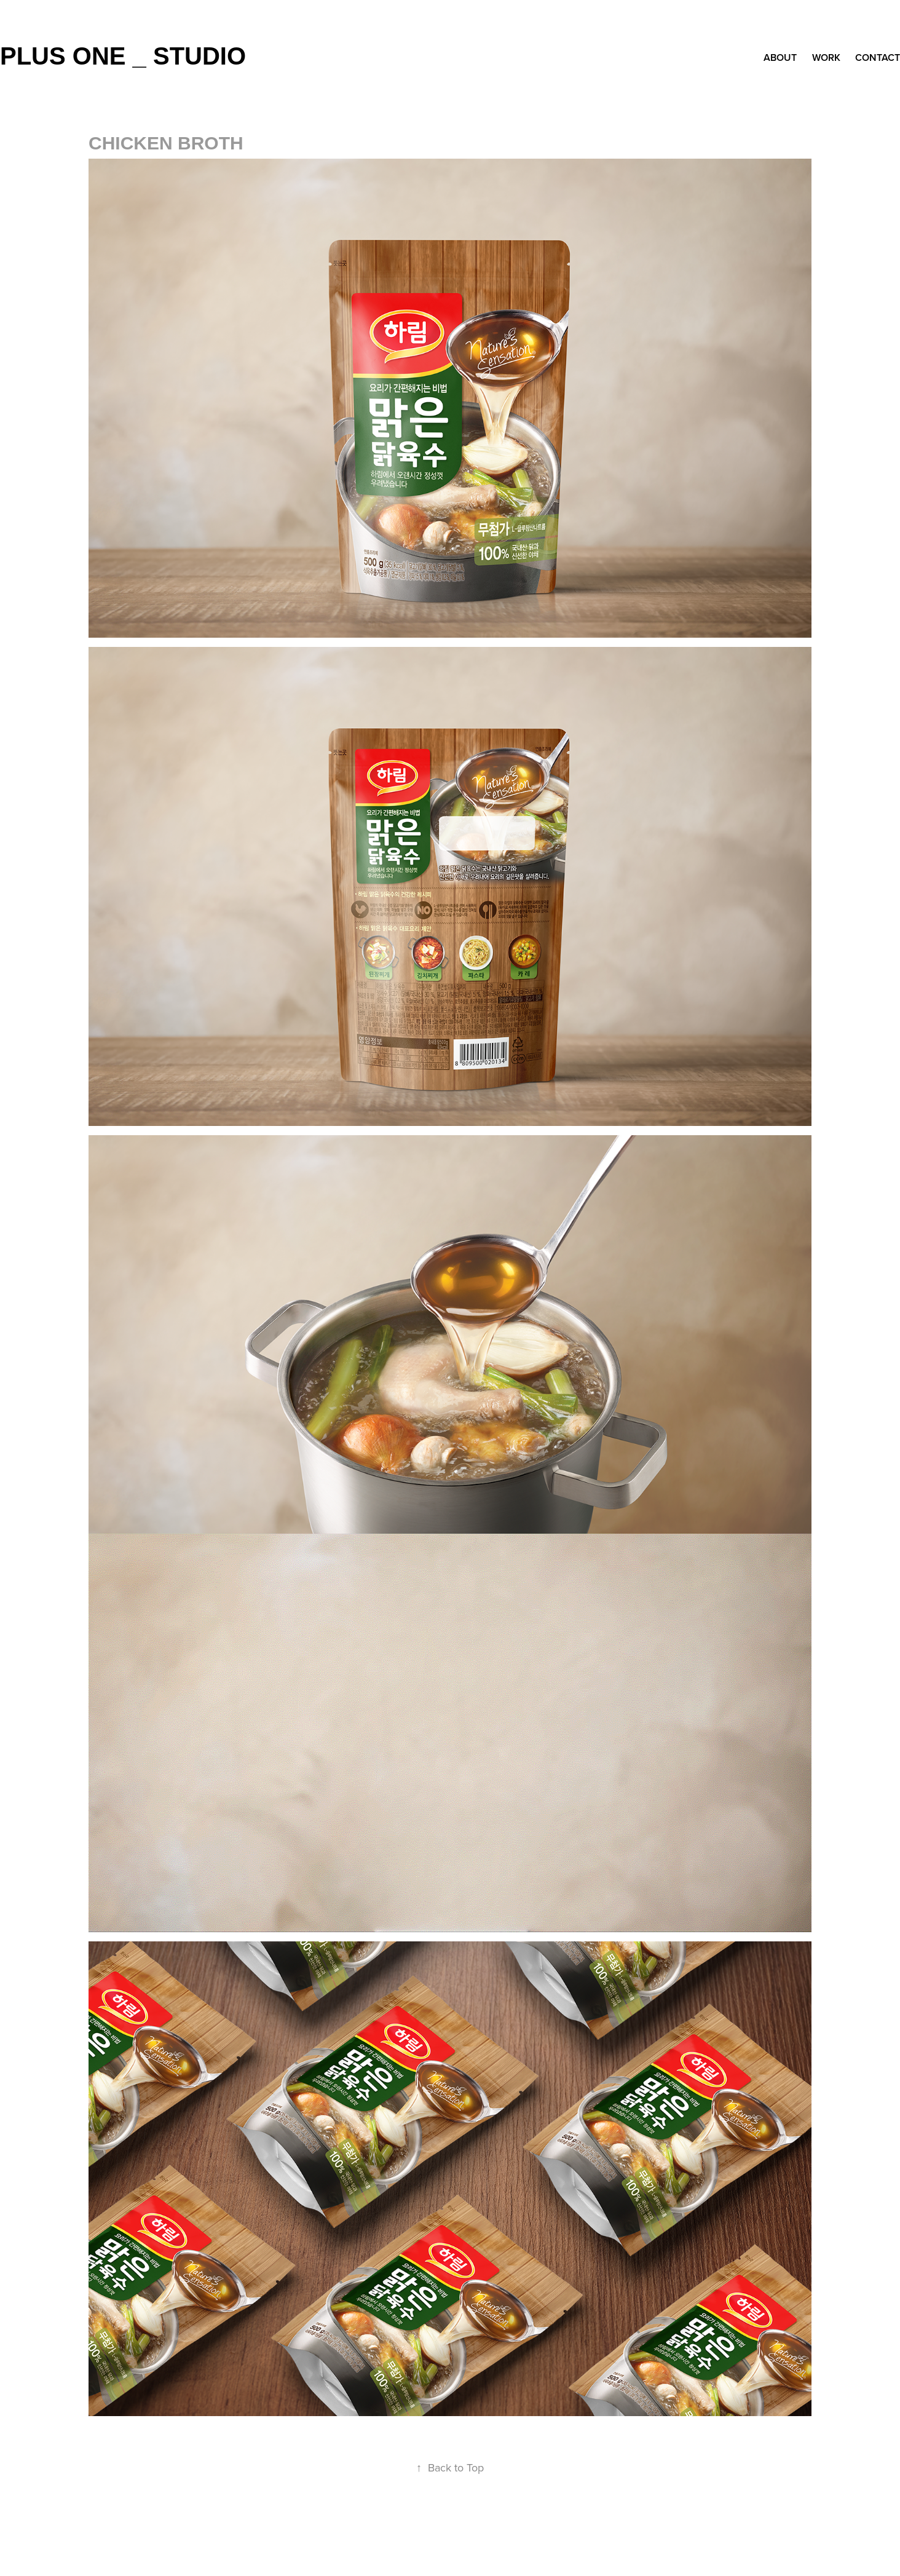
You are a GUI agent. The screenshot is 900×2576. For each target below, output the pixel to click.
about (780, 57)
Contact (877, 57)
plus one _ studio (123, 55)
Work (826, 57)
